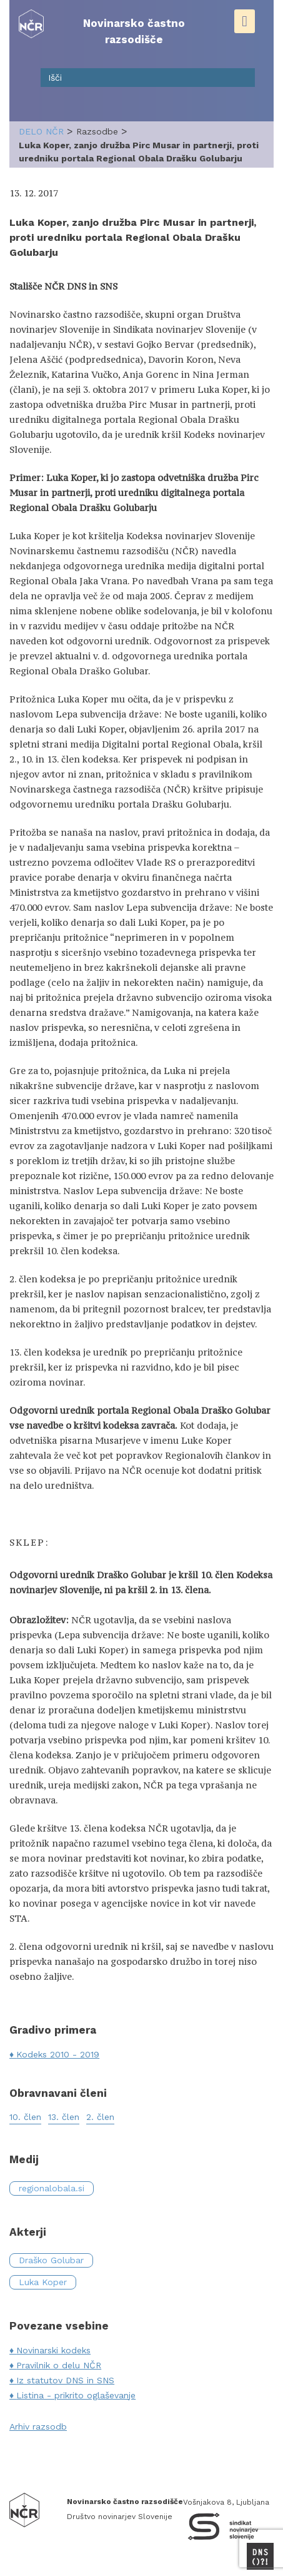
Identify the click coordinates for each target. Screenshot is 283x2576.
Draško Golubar (51, 2260)
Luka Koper (43, 2282)
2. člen (100, 2117)
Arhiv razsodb (38, 2426)
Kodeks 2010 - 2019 (57, 2054)
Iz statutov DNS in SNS (65, 2380)
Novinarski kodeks (53, 2350)
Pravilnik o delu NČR (58, 2365)
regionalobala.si (51, 2188)
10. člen (25, 2117)
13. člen (63, 2117)
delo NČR (41, 131)
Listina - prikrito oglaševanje (76, 2395)
